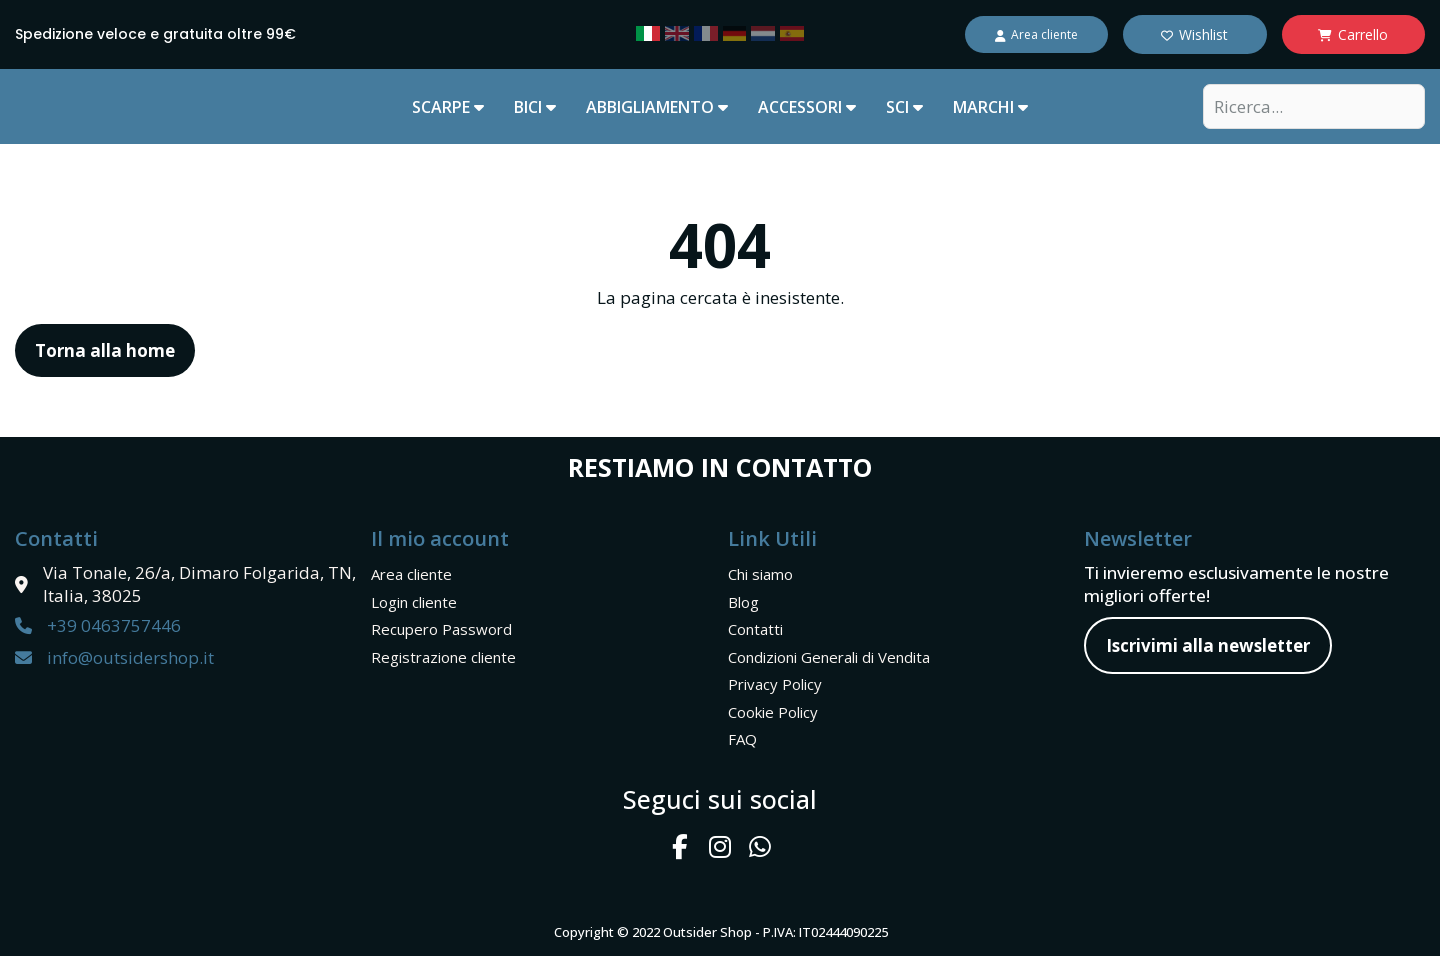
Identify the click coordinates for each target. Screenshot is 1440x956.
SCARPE (448, 107)
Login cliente (414, 602)
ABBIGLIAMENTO (657, 107)
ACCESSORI (807, 107)
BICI (535, 107)
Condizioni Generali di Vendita (829, 657)
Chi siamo (760, 574)
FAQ (742, 739)
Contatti (755, 629)
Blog (743, 602)
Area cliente (411, 574)
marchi (990, 107)
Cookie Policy (773, 712)
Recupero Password (441, 629)
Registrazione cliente (443, 657)
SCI (904, 107)
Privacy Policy (775, 684)
